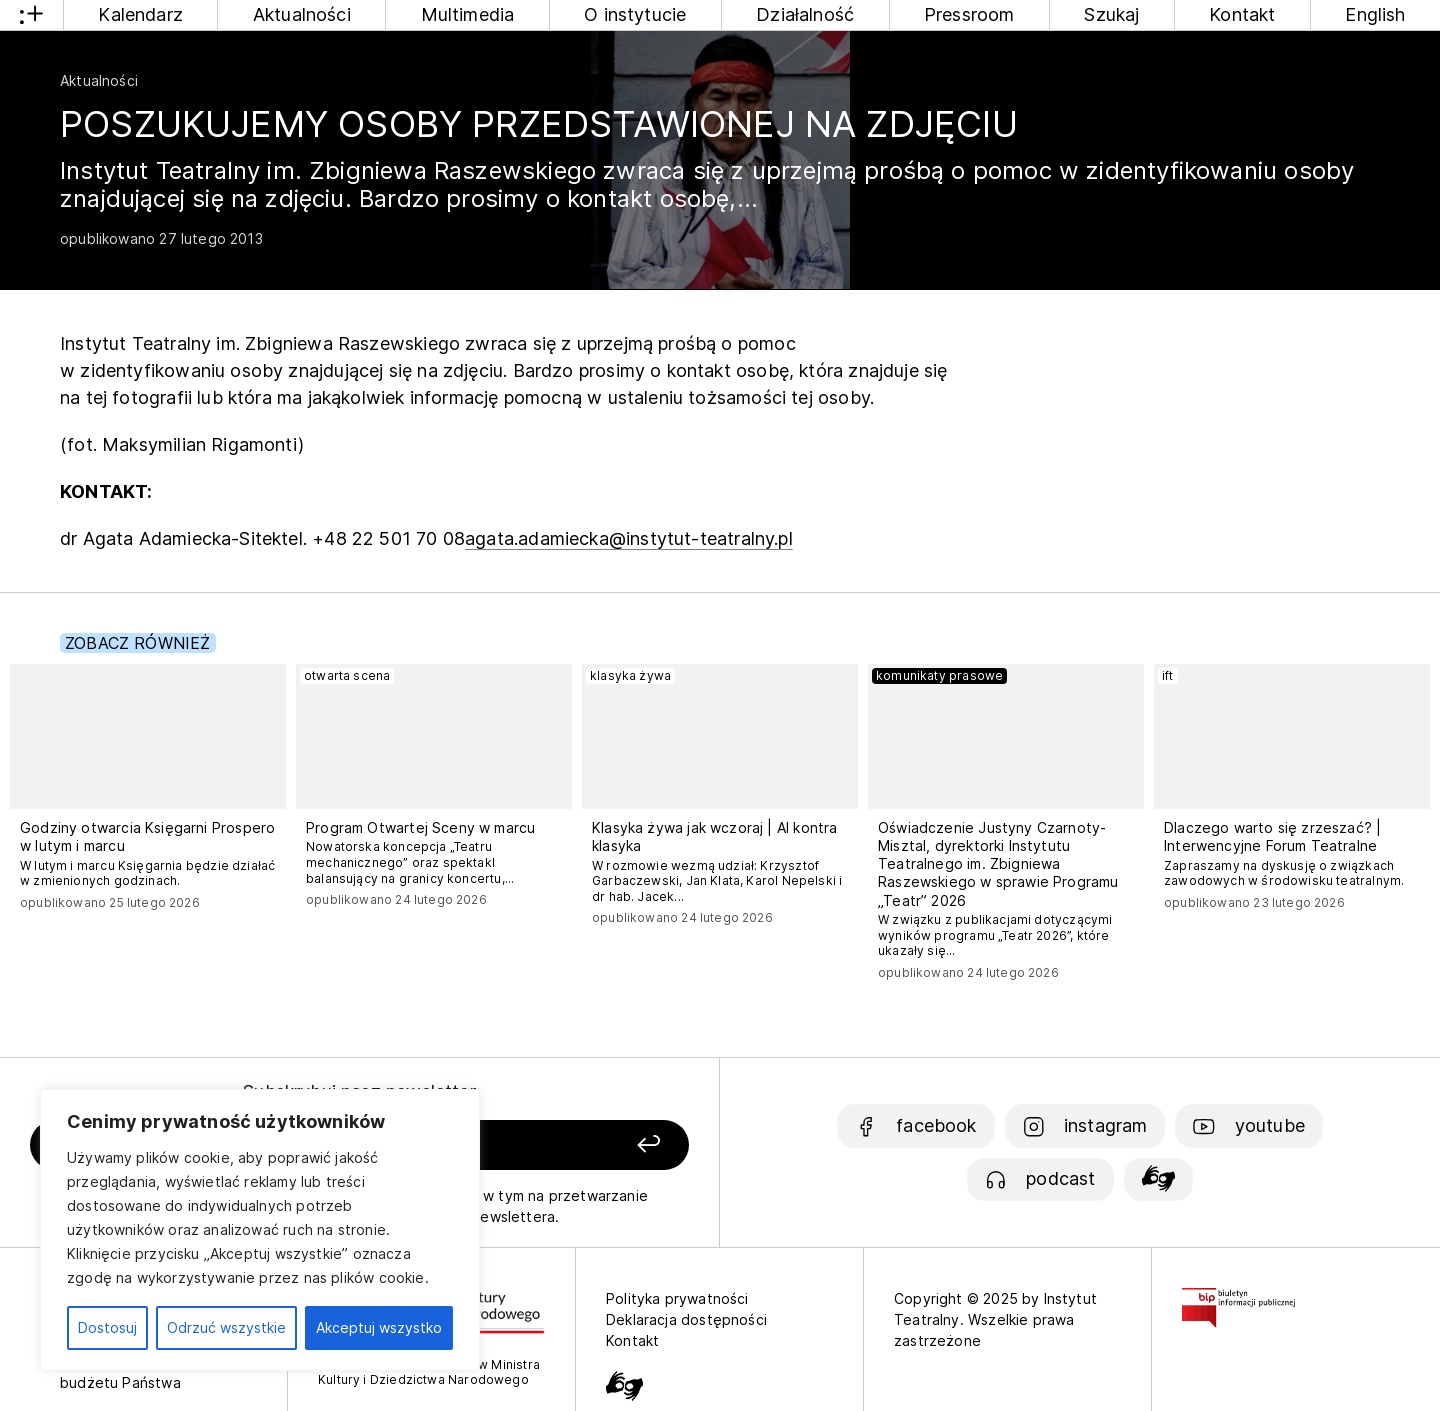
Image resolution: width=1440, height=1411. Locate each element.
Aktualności (302, 14)
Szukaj (1111, 14)
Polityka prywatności (677, 1298)
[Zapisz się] (561, 1145)
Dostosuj (107, 1327)
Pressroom (969, 14)
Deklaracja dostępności (686, 1319)
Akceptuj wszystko (379, 1327)
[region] (260, 1230)
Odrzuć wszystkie (226, 1327)
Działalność (805, 14)
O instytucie (635, 14)
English (1375, 14)
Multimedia (468, 14)
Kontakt (1242, 14)
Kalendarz (140, 14)
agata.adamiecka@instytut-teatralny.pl (629, 538)
